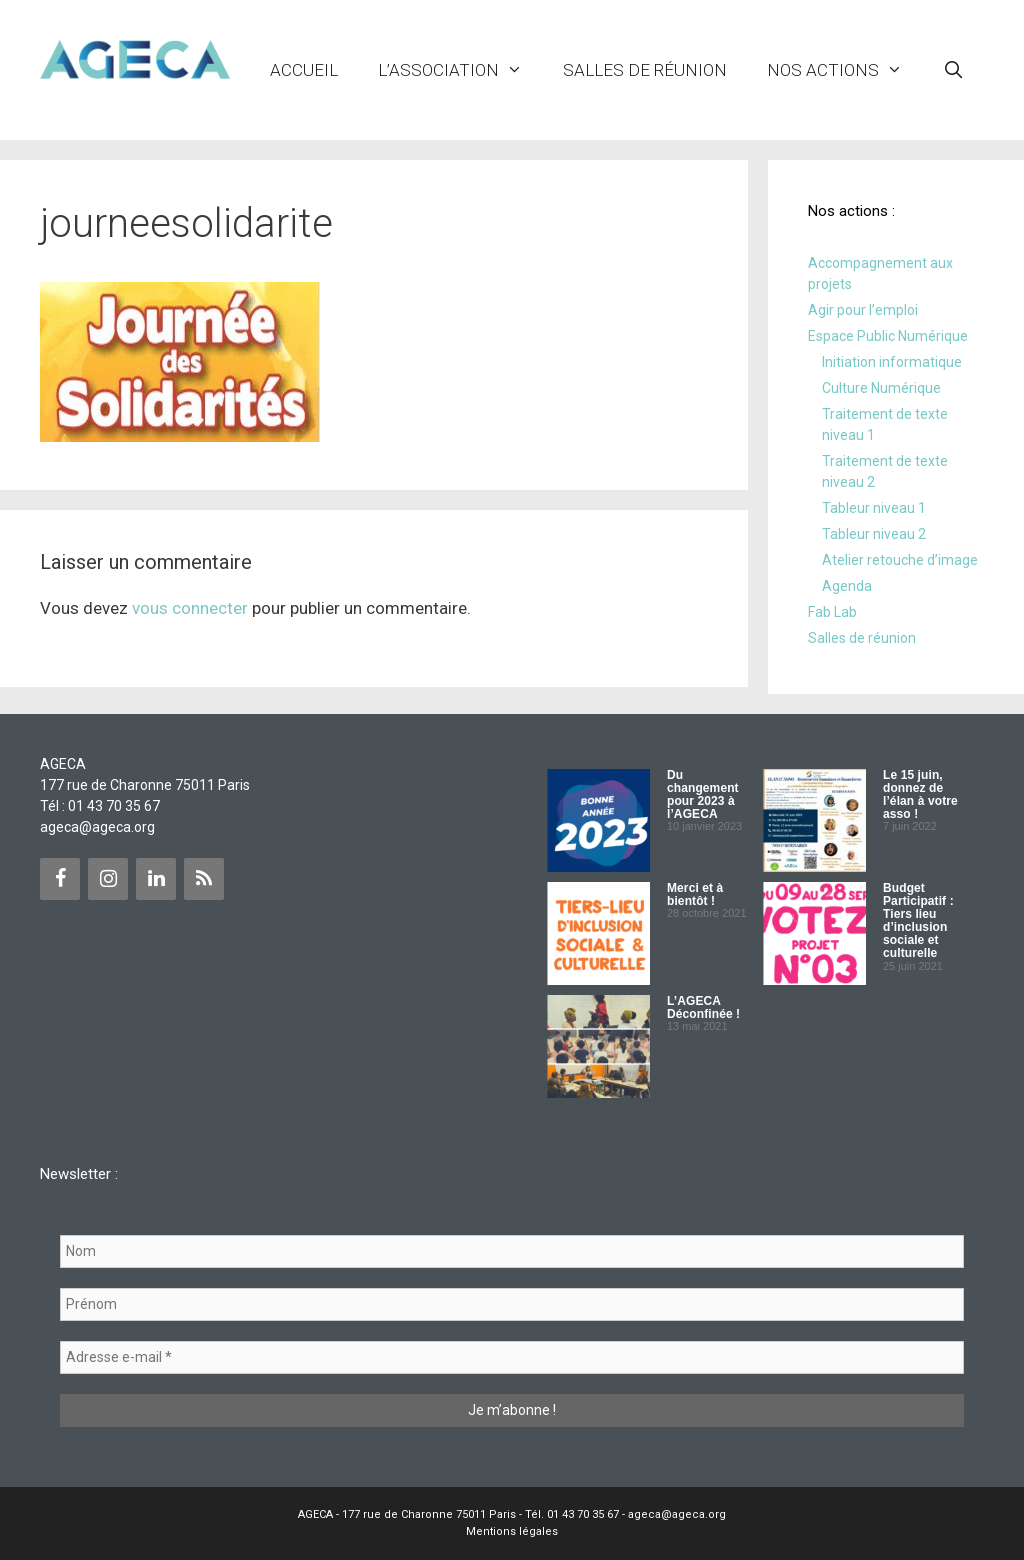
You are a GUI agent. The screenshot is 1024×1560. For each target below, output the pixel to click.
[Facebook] (60, 879)
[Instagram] (108, 879)
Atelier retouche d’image (900, 560)
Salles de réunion (645, 70)
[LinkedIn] (156, 879)
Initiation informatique (892, 362)
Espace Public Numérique (888, 336)
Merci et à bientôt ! (695, 894)
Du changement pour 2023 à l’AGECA (703, 795)
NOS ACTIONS (845, 70)
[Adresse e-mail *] (512, 1357)
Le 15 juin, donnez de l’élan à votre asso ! (920, 795)
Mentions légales (512, 1531)
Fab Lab (832, 612)
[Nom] (512, 1251)
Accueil (304, 70)
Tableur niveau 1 (874, 508)
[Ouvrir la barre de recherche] (953, 70)
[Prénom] (512, 1304)
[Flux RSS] (204, 879)
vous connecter (190, 608)
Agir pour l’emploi (863, 310)
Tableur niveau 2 (874, 534)
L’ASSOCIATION (460, 70)
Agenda (847, 586)
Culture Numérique (881, 388)
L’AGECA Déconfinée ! (703, 1007)
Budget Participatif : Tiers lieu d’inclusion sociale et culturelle (918, 921)
